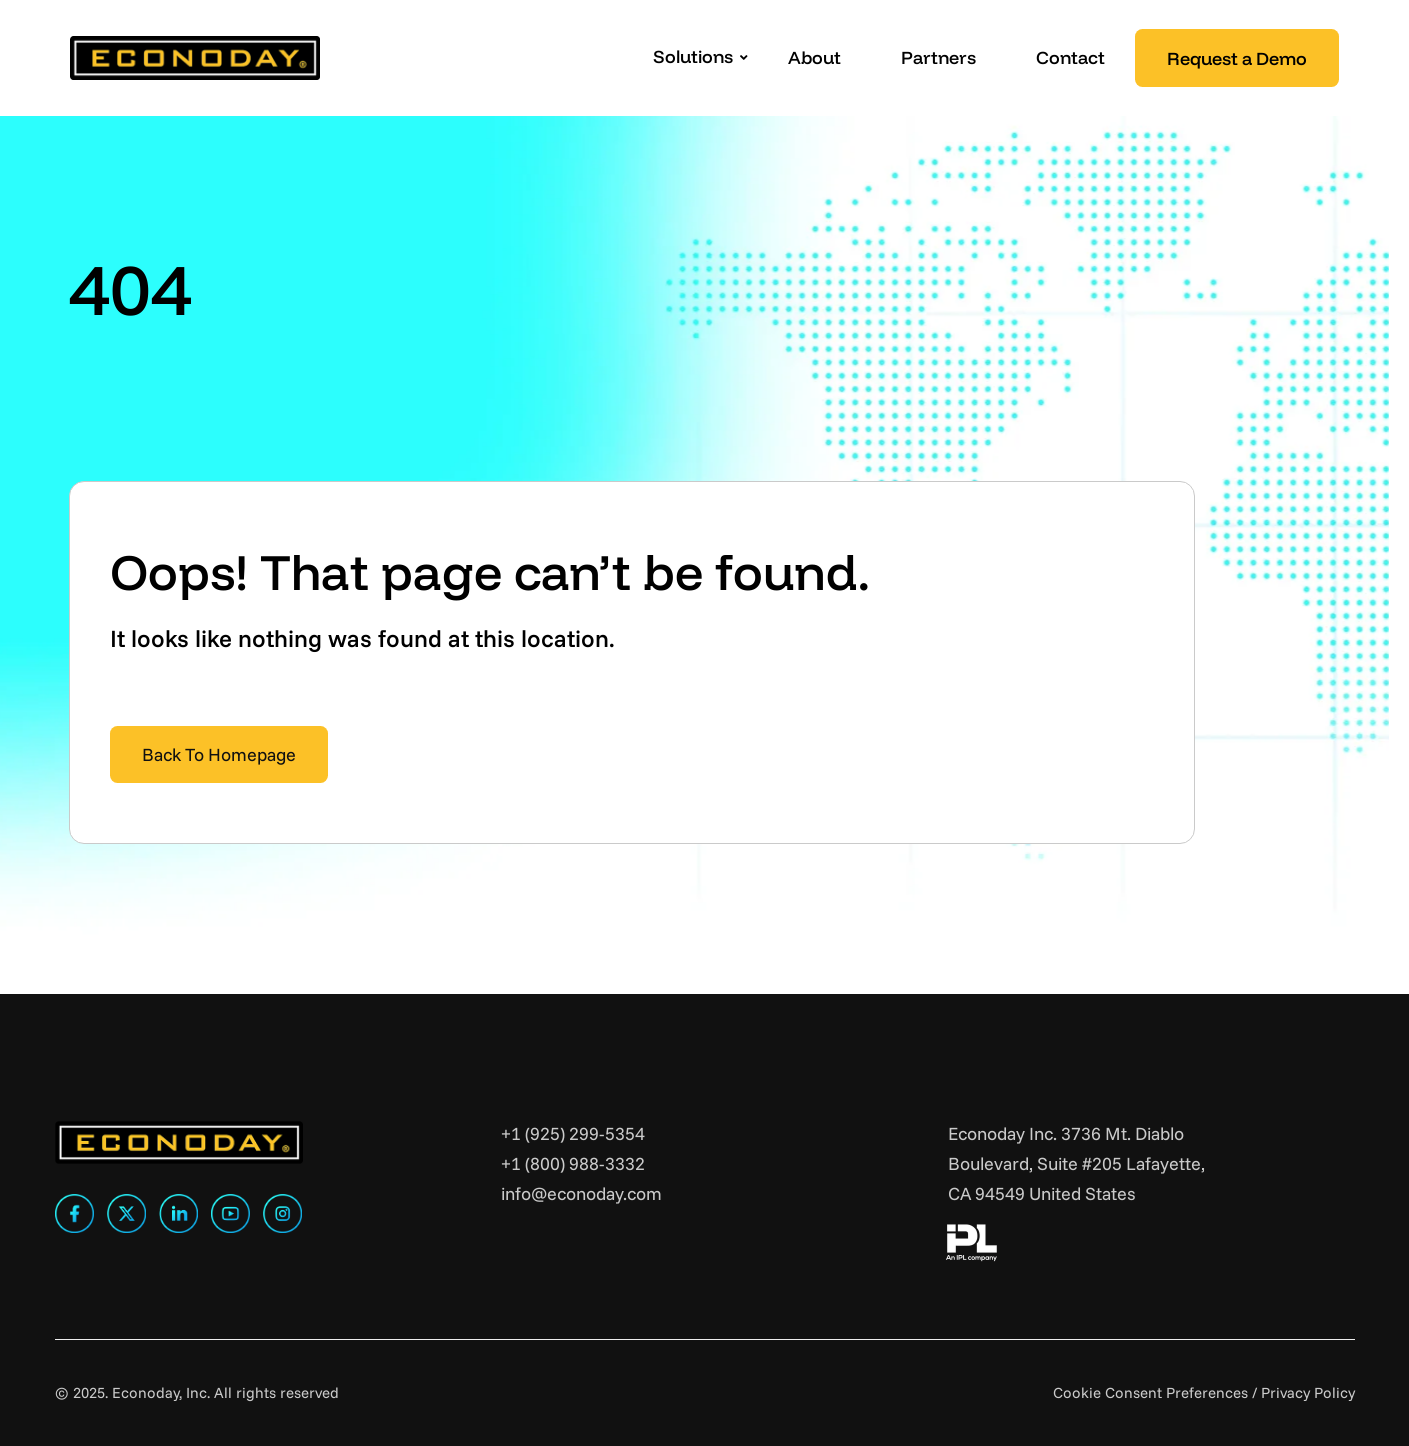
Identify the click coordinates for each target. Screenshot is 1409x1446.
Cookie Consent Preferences (1150, 1392)
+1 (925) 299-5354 (573, 1133)
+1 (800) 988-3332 (573, 1163)
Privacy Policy (1308, 1392)
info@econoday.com (581, 1193)
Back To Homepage (219, 754)
